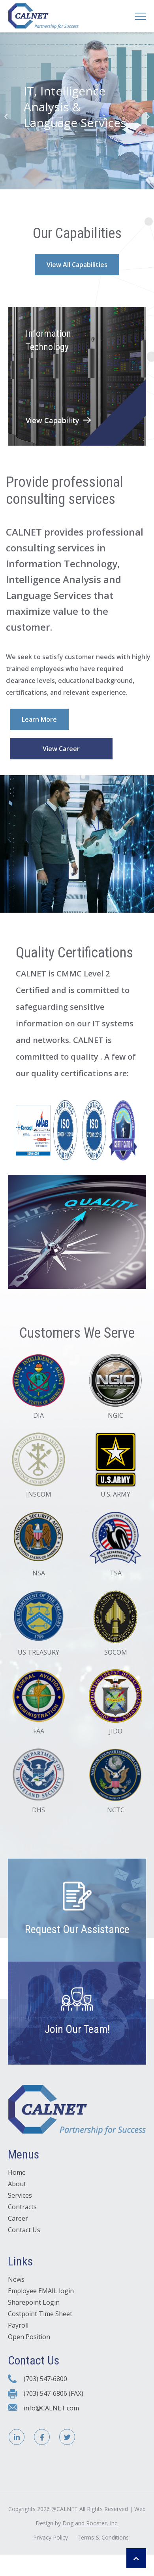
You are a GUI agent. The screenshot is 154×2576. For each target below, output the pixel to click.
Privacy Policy (50, 2537)
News (16, 2279)
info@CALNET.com (51, 2408)
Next (148, 116)
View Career (61, 748)
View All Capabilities (77, 264)
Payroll (18, 2325)
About (17, 2183)
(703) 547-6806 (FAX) (53, 2393)
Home (17, 2172)
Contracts (22, 2206)
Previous (6, 116)
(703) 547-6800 (45, 2378)
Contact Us (24, 2229)
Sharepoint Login (34, 2302)
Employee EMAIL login (41, 2290)
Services (20, 2195)
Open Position (29, 2336)
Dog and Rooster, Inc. (90, 2523)
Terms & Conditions (103, 2537)
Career (18, 2218)
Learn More (39, 719)
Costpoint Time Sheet (40, 2313)
